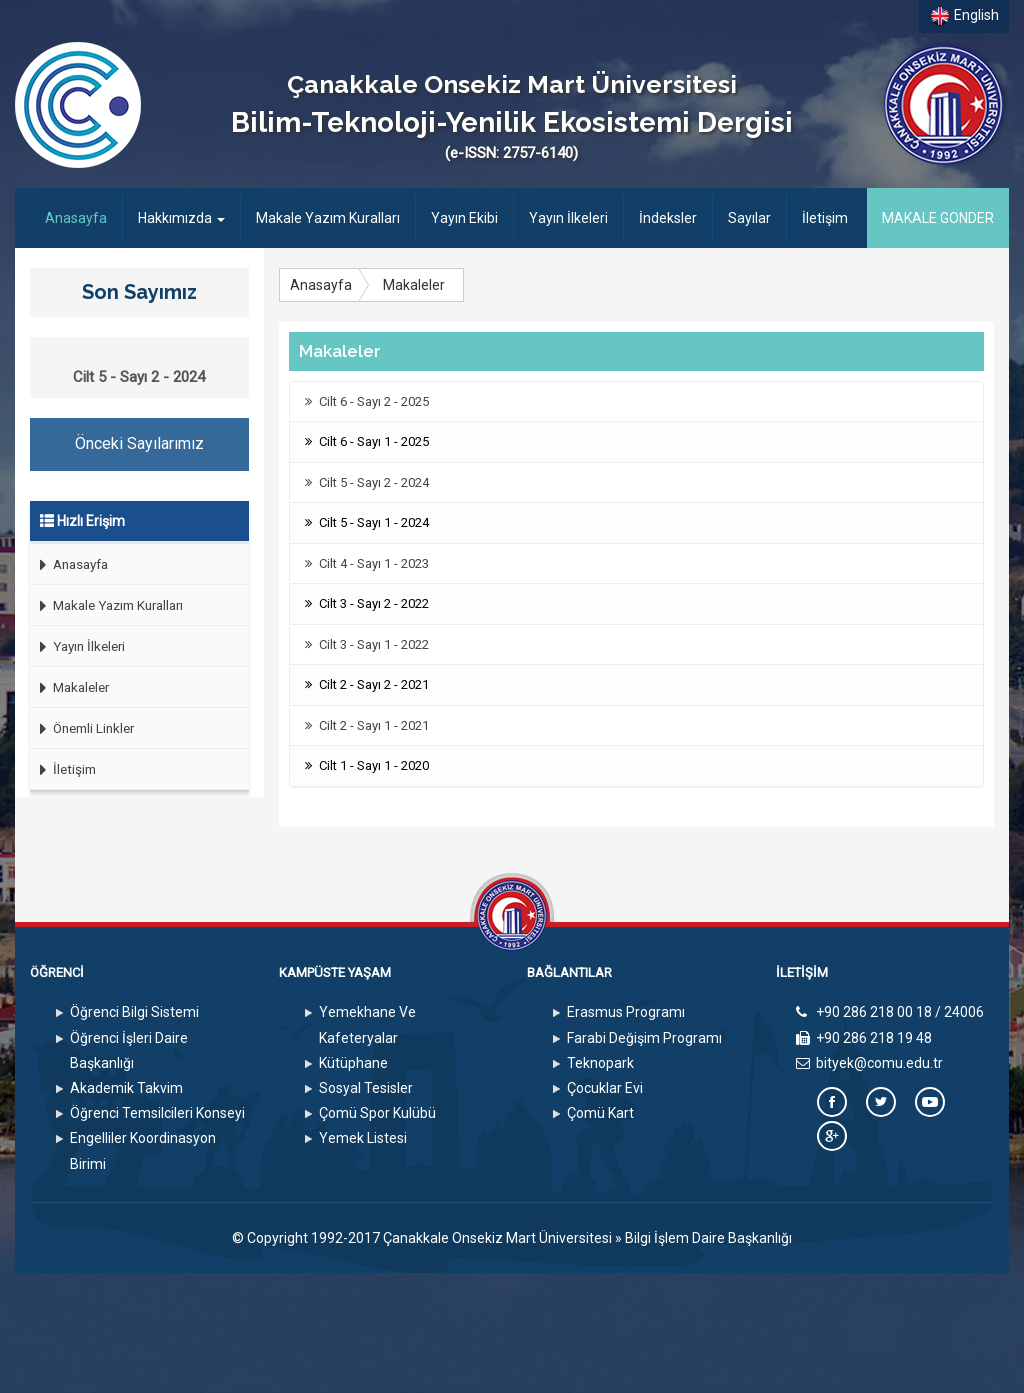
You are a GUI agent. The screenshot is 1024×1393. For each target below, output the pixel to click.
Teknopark (600, 1063)
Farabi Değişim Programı (644, 1038)
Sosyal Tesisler (366, 1088)
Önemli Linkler (82, 728)
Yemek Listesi (363, 1138)
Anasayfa (83, 216)
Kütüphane (353, 1063)
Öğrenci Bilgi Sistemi (134, 1012)
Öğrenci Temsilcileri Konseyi (157, 1113)
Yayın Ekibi (464, 218)
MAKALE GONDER (938, 218)
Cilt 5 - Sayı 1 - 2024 (367, 522)
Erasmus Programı (626, 1012)
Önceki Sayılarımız (139, 443)
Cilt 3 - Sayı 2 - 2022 (367, 603)
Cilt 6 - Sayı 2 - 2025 (367, 401)
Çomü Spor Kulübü (377, 1113)
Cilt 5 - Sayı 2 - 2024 (367, 482)
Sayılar (749, 218)
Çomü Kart (600, 1113)
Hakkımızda (181, 218)
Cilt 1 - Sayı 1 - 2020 (367, 765)
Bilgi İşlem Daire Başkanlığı (708, 1238)
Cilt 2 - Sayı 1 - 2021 (367, 725)
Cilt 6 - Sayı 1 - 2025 (367, 441)
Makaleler (69, 687)
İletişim (825, 218)
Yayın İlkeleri (568, 218)
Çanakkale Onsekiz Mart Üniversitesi (497, 1238)
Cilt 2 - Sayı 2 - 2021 (367, 684)
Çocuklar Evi (605, 1088)
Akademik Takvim (126, 1088)
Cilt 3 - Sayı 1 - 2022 (367, 644)
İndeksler (668, 218)
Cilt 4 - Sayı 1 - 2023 (367, 563)
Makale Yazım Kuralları (328, 218)
